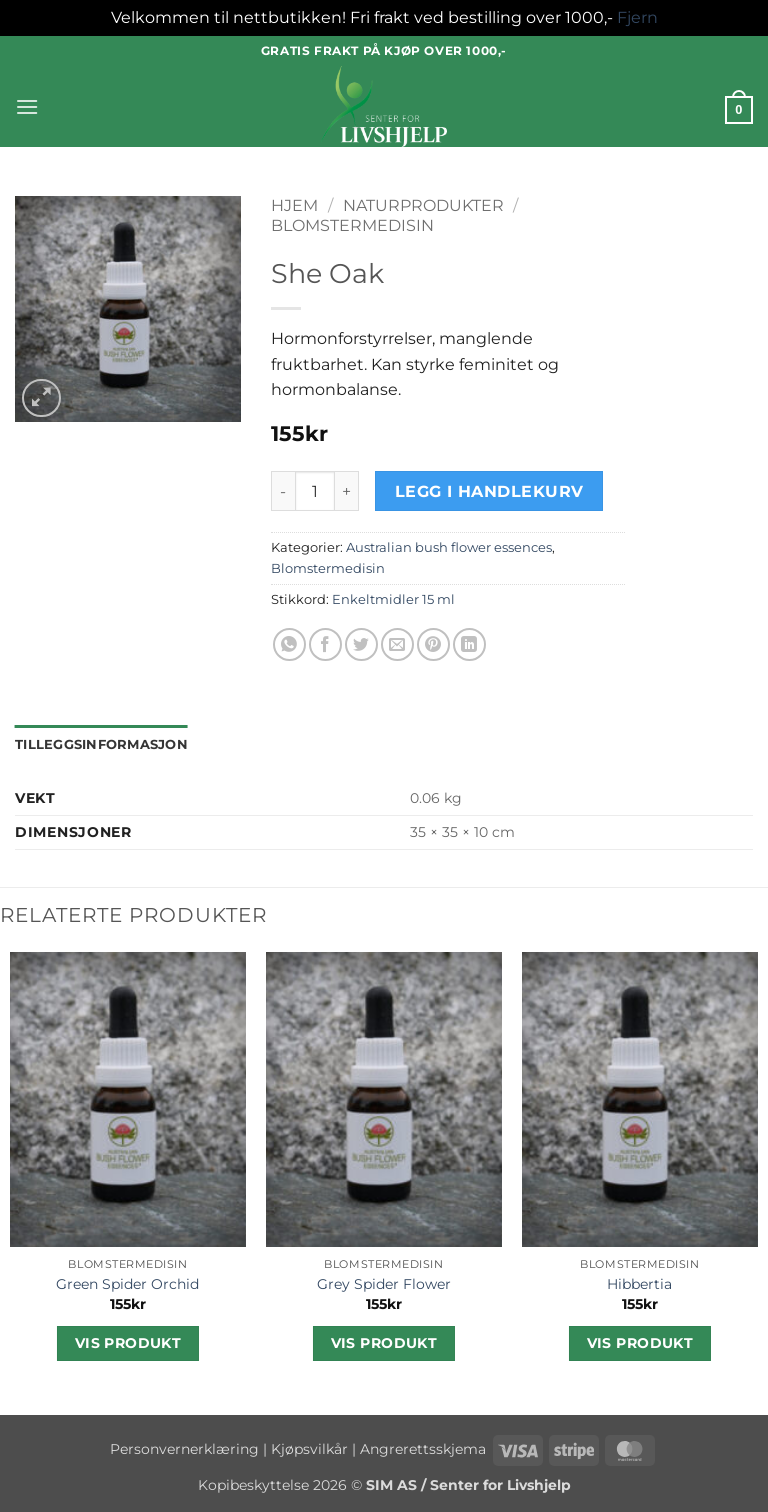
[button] (27, 106)
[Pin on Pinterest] (433, 644)
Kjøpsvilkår (309, 1449)
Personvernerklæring (184, 1449)
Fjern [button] (637, 17)
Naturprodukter (423, 205)
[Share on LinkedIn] (469, 644)
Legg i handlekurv (489, 491)
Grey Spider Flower (384, 1284)
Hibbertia (639, 1284)
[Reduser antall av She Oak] (283, 491)
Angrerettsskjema (423, 1449)
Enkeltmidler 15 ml (393, 599)
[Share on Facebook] (325, 644)
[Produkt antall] (315, 491)
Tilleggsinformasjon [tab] (101, 744)
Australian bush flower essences (449, 547)
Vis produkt (128, 1343)
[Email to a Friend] (397, 644)
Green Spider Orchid (127, 1284)
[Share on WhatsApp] (289, 644)
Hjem (294, 205)
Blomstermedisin (352, 225)
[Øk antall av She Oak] (347, 491)
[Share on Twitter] (361, 644)
